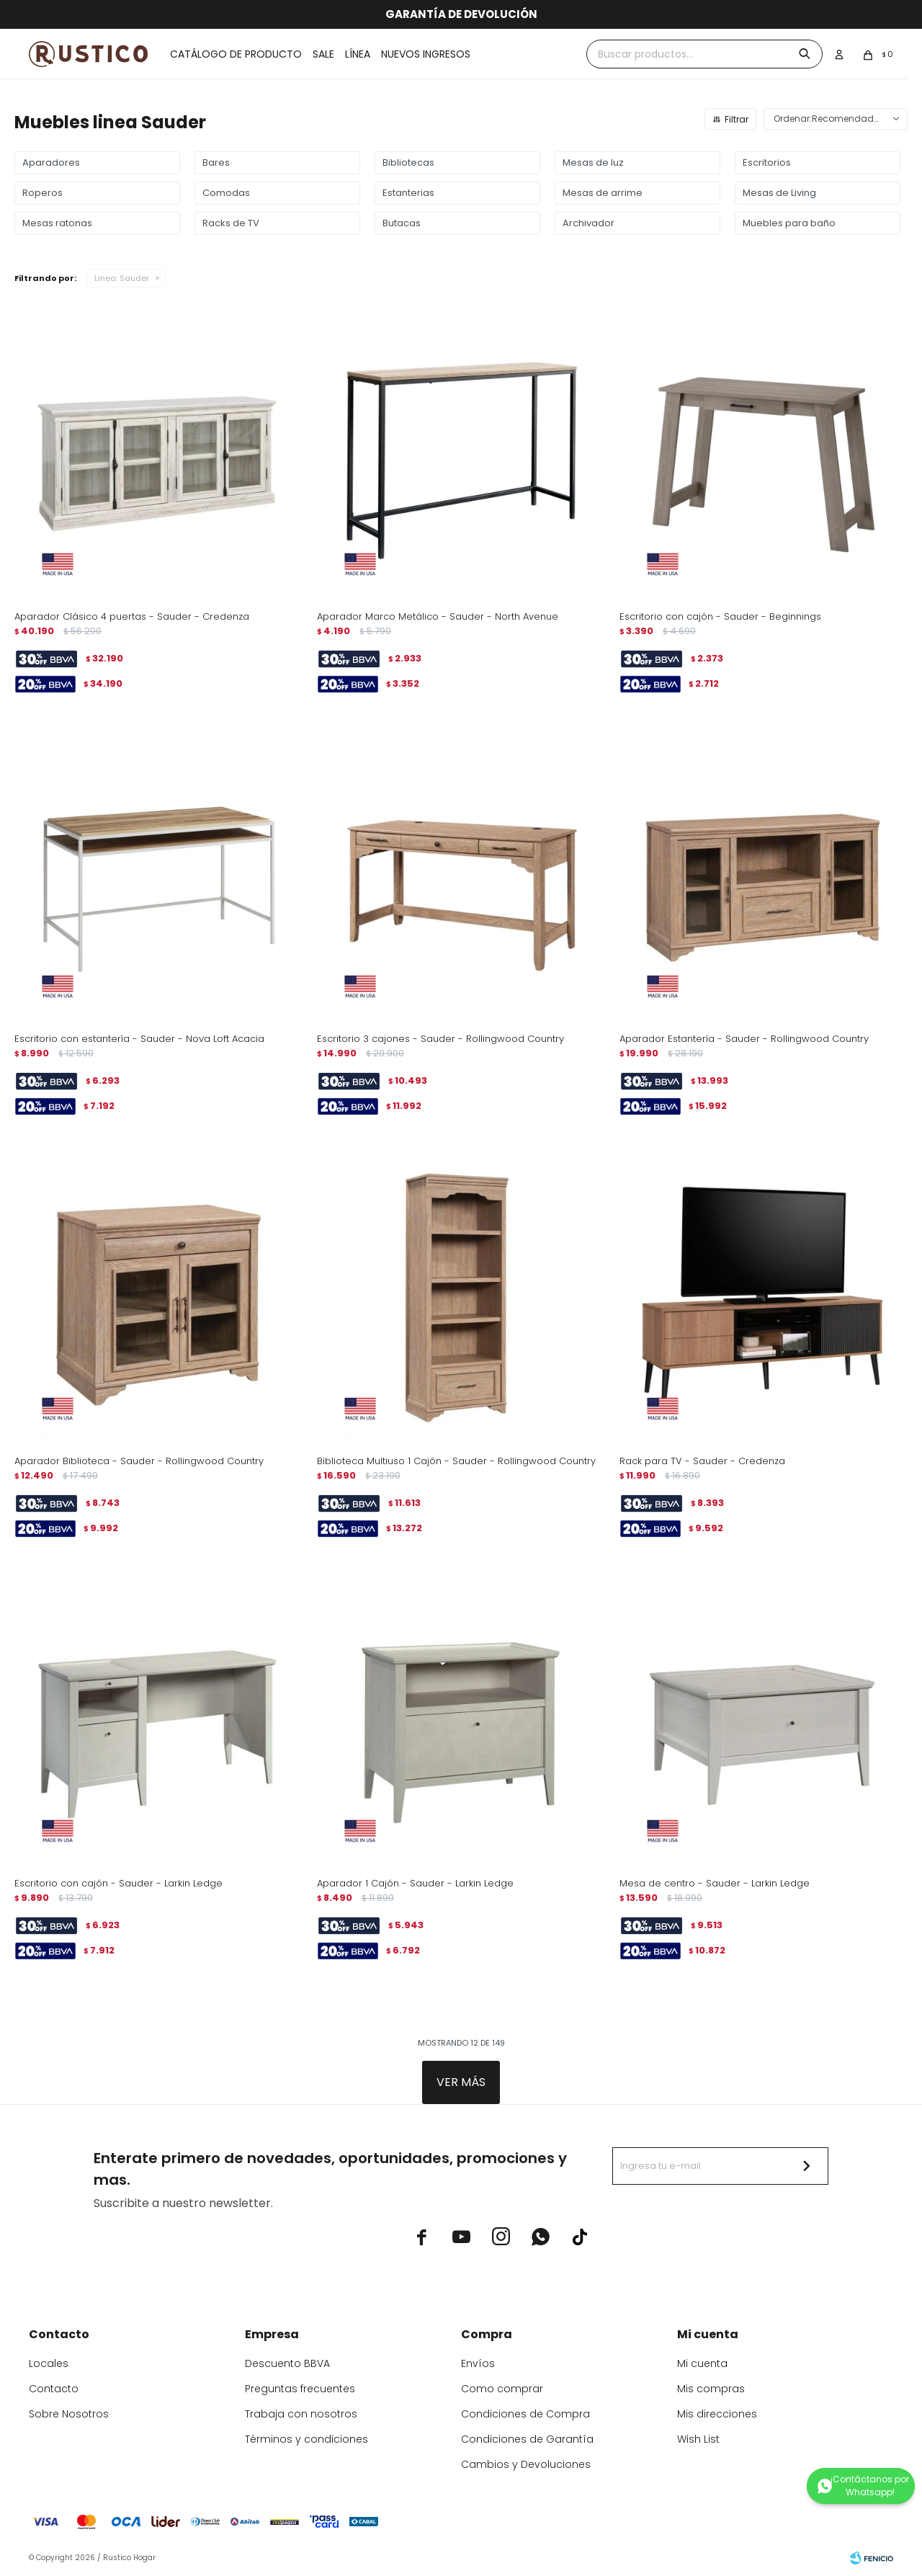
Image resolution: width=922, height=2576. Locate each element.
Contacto (54, 2388)
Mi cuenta (702, 2363)
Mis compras (711, 2388)
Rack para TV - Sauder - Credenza (702, 1461)
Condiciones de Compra (525, 2414)
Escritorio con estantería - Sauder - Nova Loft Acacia (139, 1039)
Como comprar (502, 2388)
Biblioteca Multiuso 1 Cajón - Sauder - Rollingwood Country (456, 1461)
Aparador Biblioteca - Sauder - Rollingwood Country (139, 1461)
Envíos (478, 2363)
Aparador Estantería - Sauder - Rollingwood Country (744, 1039)
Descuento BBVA (287, 2363)
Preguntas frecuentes (300, 2388)
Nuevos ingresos (425, 54)
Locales (48, 2363)
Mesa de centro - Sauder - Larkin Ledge (714, 1883)
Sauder (121, 278)
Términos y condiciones (306, 2439)
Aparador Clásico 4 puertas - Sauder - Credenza (131, 616)
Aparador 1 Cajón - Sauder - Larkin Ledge (415, 1883)
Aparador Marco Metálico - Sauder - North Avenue (437, 616)
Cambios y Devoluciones (526, 2464)
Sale (323, 54)
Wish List (698, 2439)
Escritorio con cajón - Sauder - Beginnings (720, 616)
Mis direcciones (717, 2414)
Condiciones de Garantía (527, 2439)
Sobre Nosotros (69, 2414)
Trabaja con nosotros (301, 2414)
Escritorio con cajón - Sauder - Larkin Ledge (118, 1883)
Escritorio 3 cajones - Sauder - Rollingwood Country (440, 1039)
